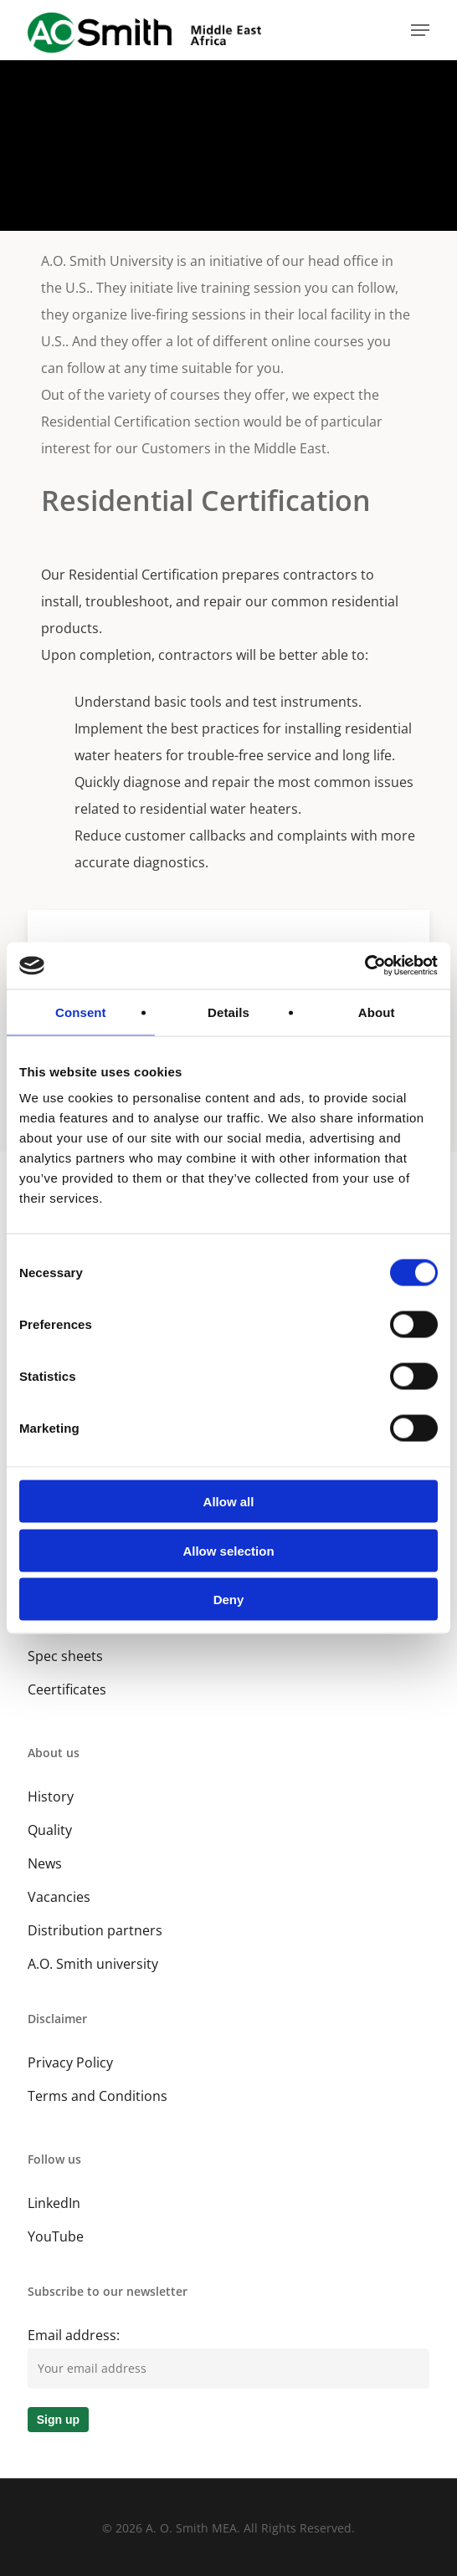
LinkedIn (54, 2203)
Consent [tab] (80, 1011)
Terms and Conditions (97, 2096)
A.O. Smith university (93, 1964)
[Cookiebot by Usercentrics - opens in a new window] (364, 966)
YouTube (56, 2236)
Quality (50, 1830)
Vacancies (59, 1897)
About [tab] (376, 1011)
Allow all (228, 1502)
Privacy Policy (70, 2062)
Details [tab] (228, 1011)
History (51, 1796)
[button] (420, 30)
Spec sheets (65, 1656)
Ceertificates (67, 1689)
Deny (228, 1599)
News (45, 1863)
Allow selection (228, 1550)
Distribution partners (95, 1930)
